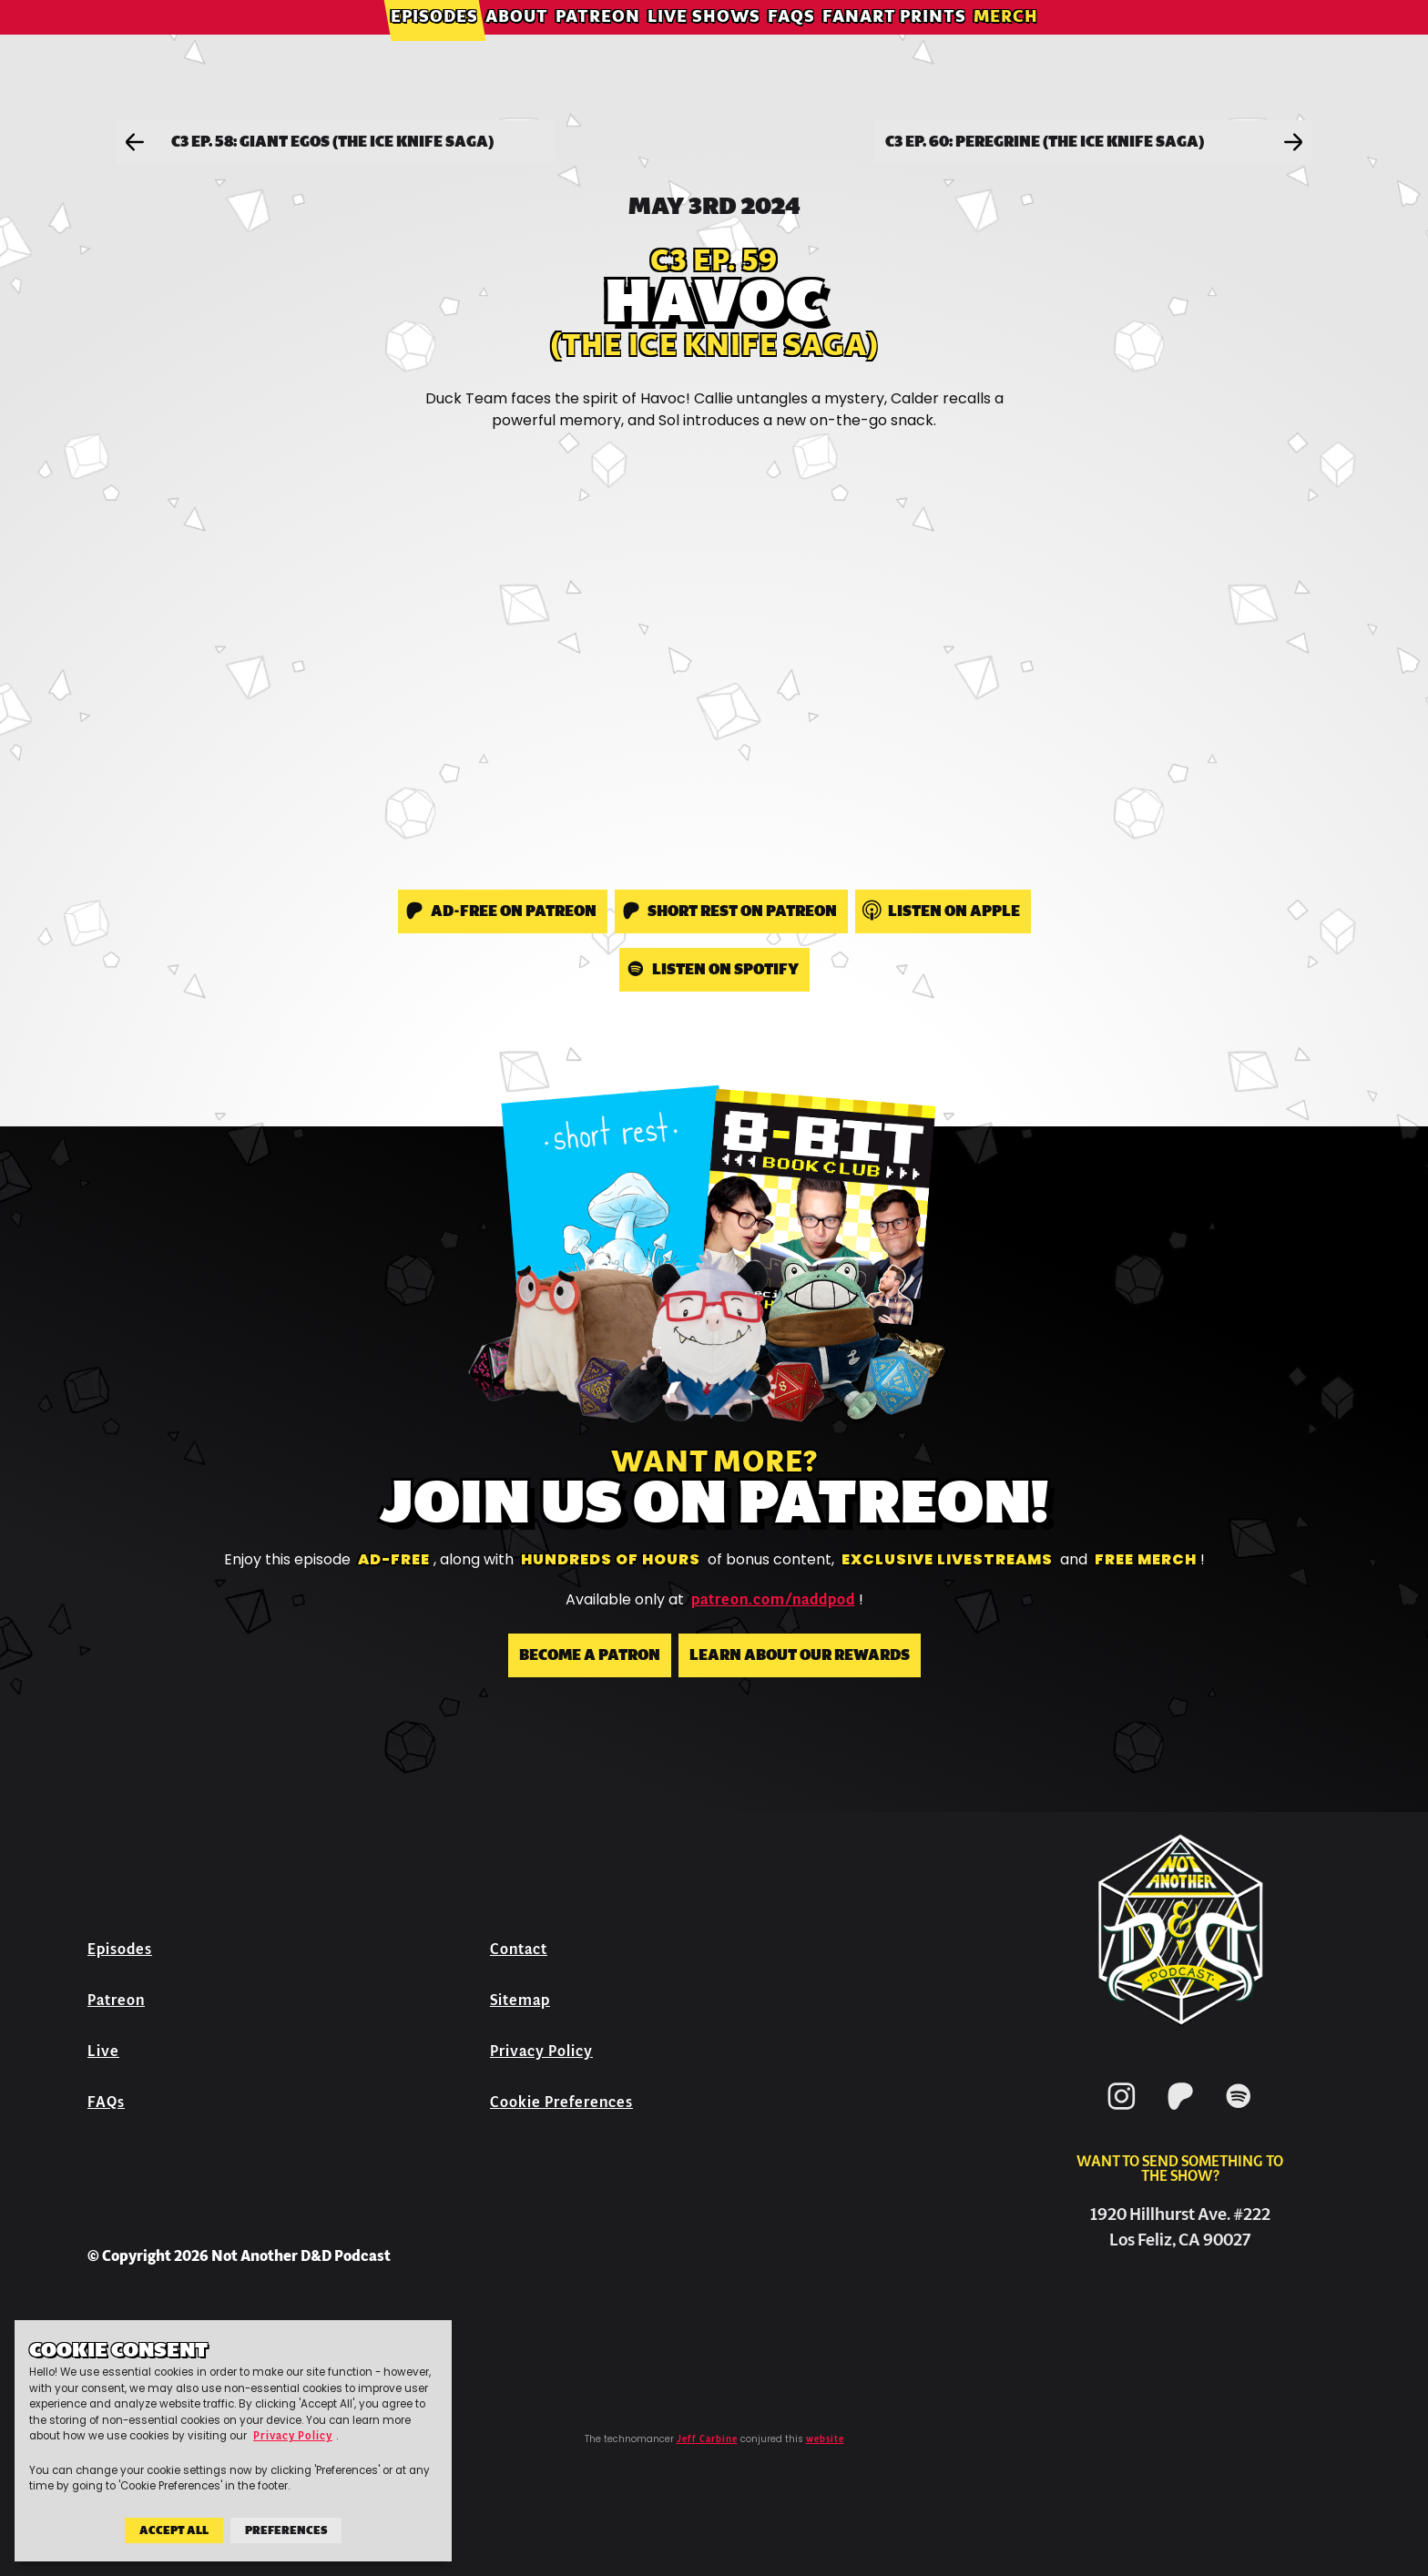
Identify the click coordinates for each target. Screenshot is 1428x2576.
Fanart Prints (894, 40)
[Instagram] (1122, 2113)
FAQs (791, 40)
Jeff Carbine (707, 2439)
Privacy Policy (541, 2051)
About (516, 40)
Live (103, 2051)
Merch (1006, 40)
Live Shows (704, 40)
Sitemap (520, 2000)
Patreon (598, 40)
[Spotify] (1238, 2113)
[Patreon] (1180, 2113)
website (825, 2439)
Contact (518, 1949)
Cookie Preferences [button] (561, 2102)
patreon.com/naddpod (773, 1600)
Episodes (434, 40)
